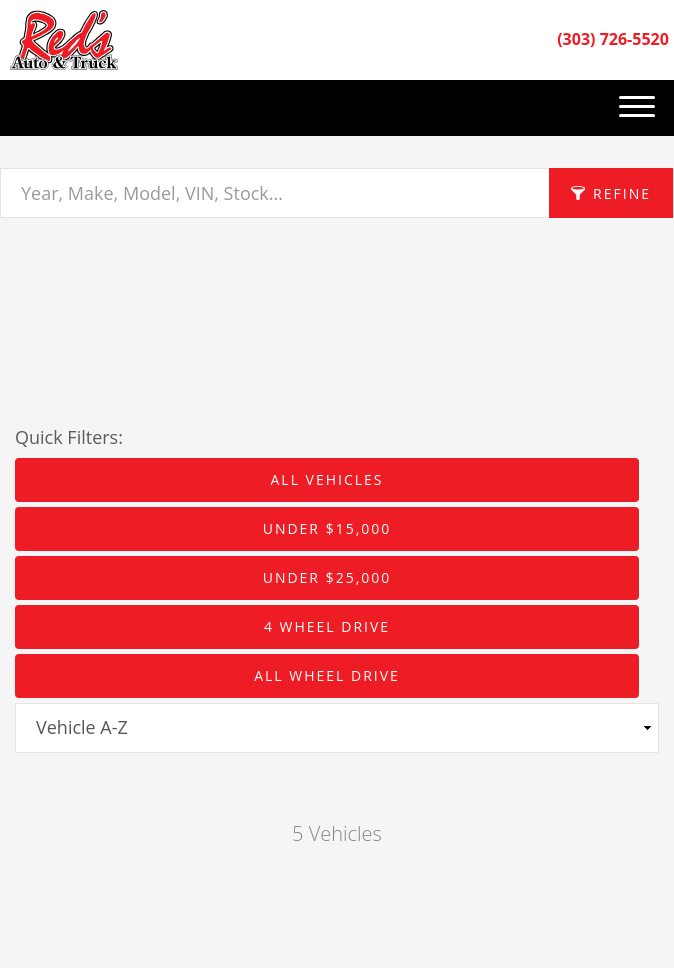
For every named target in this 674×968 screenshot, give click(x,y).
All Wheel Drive (327, 675)
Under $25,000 (327, 577)
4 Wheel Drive (327, 626)
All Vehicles (326, 479)
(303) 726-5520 (613, 39)
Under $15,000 (327, 528)
